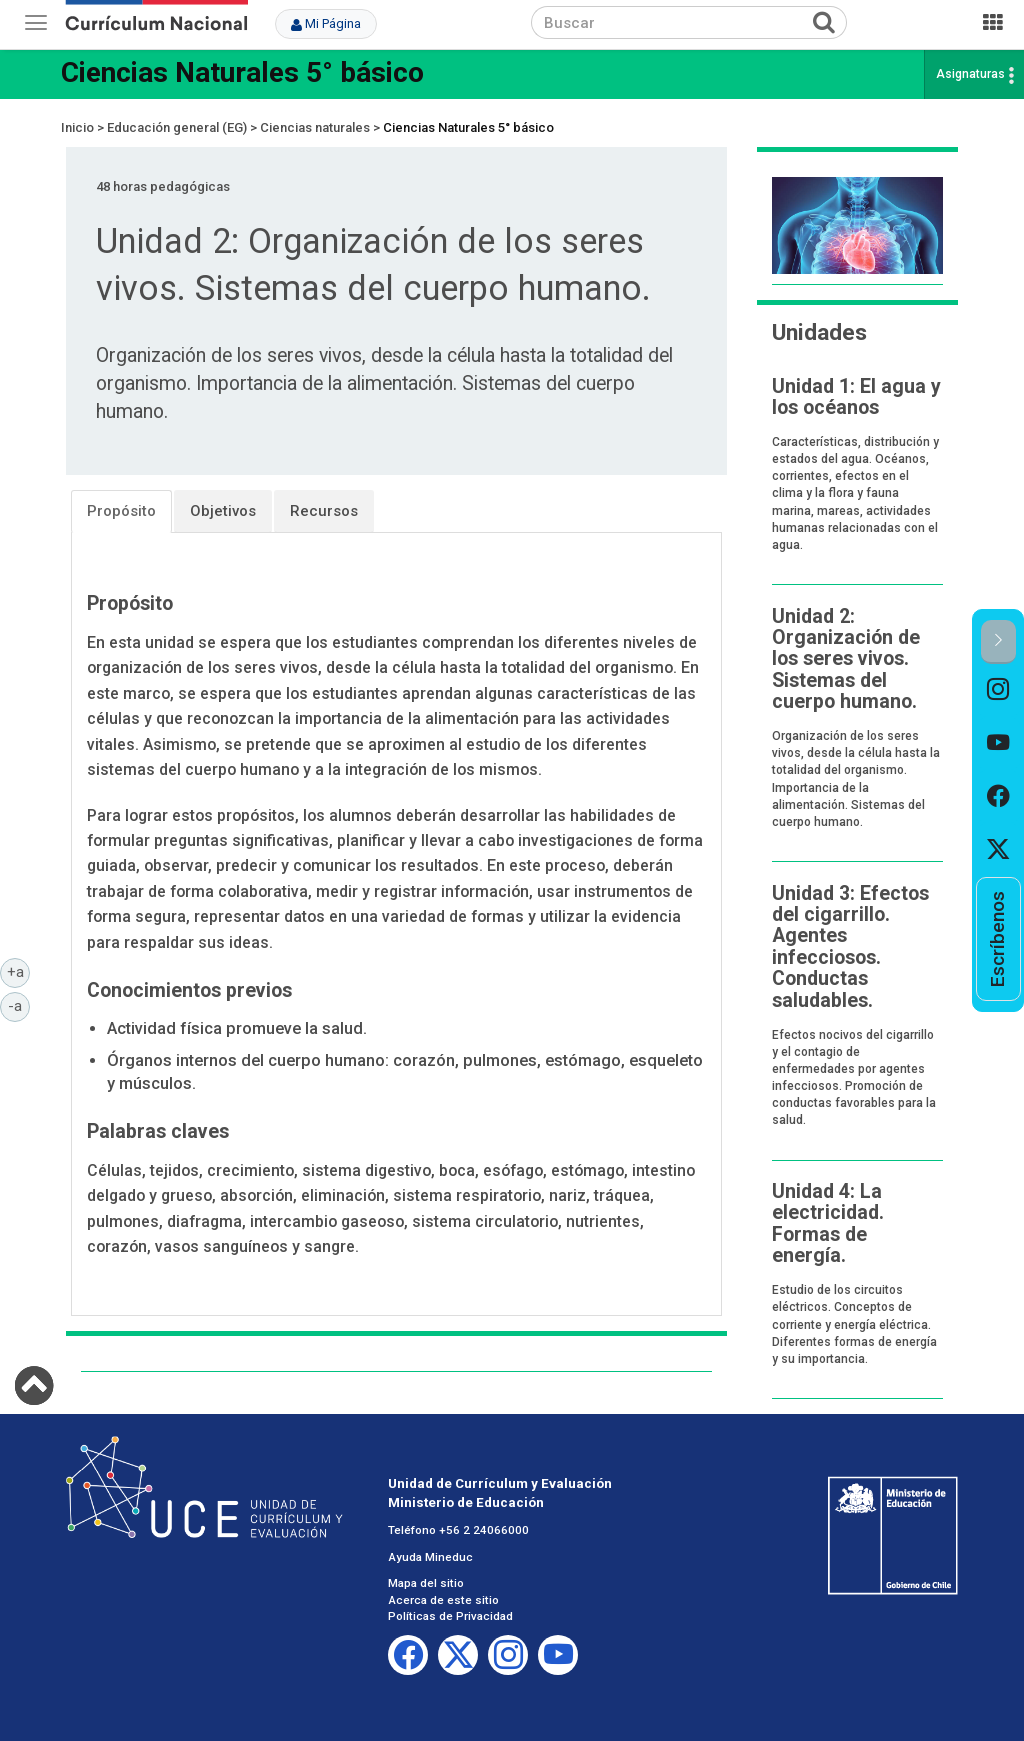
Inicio (77, 127)
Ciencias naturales (315, 127)
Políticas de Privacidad (450, 1616)
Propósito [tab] (121, 511)
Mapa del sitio (426, 1583)
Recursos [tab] (324, 511)
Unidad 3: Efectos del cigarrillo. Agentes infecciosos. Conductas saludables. (850, 947)
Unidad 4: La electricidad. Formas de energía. (828, 1223)
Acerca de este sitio (443, 1600)
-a (19, 1005)
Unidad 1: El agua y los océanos (856, 397)
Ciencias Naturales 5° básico (242, 72)
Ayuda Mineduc (430, 1557)
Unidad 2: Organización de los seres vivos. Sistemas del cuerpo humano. (846, 659)
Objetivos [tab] (223, 511)
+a (19, 971)
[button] (998, 641)
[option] (998, 690)
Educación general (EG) (177, 127)
